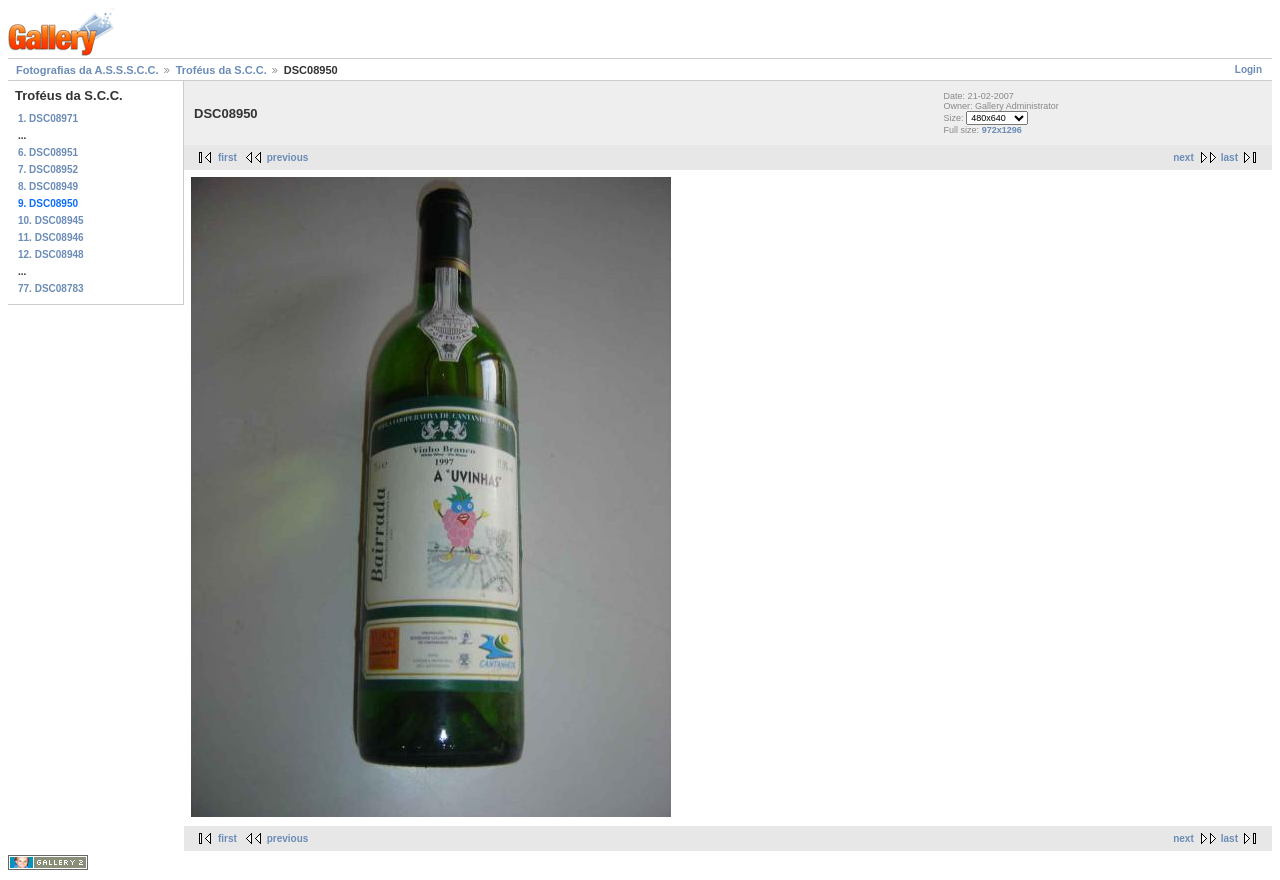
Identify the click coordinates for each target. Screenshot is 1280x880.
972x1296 (1002, 130)
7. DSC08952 (48, 169)
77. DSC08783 (51, 288)
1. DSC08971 (48, 118)
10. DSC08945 (51, 220)
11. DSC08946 (51, 237)
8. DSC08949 (48, 186)
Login (1248, 69)
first (227, 157)
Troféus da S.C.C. (221, 70)
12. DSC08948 (51, 254)
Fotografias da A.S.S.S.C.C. (87, 70)
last (1229, 157)
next (1183, 157)
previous (288, 157)
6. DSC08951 (48, 152)
